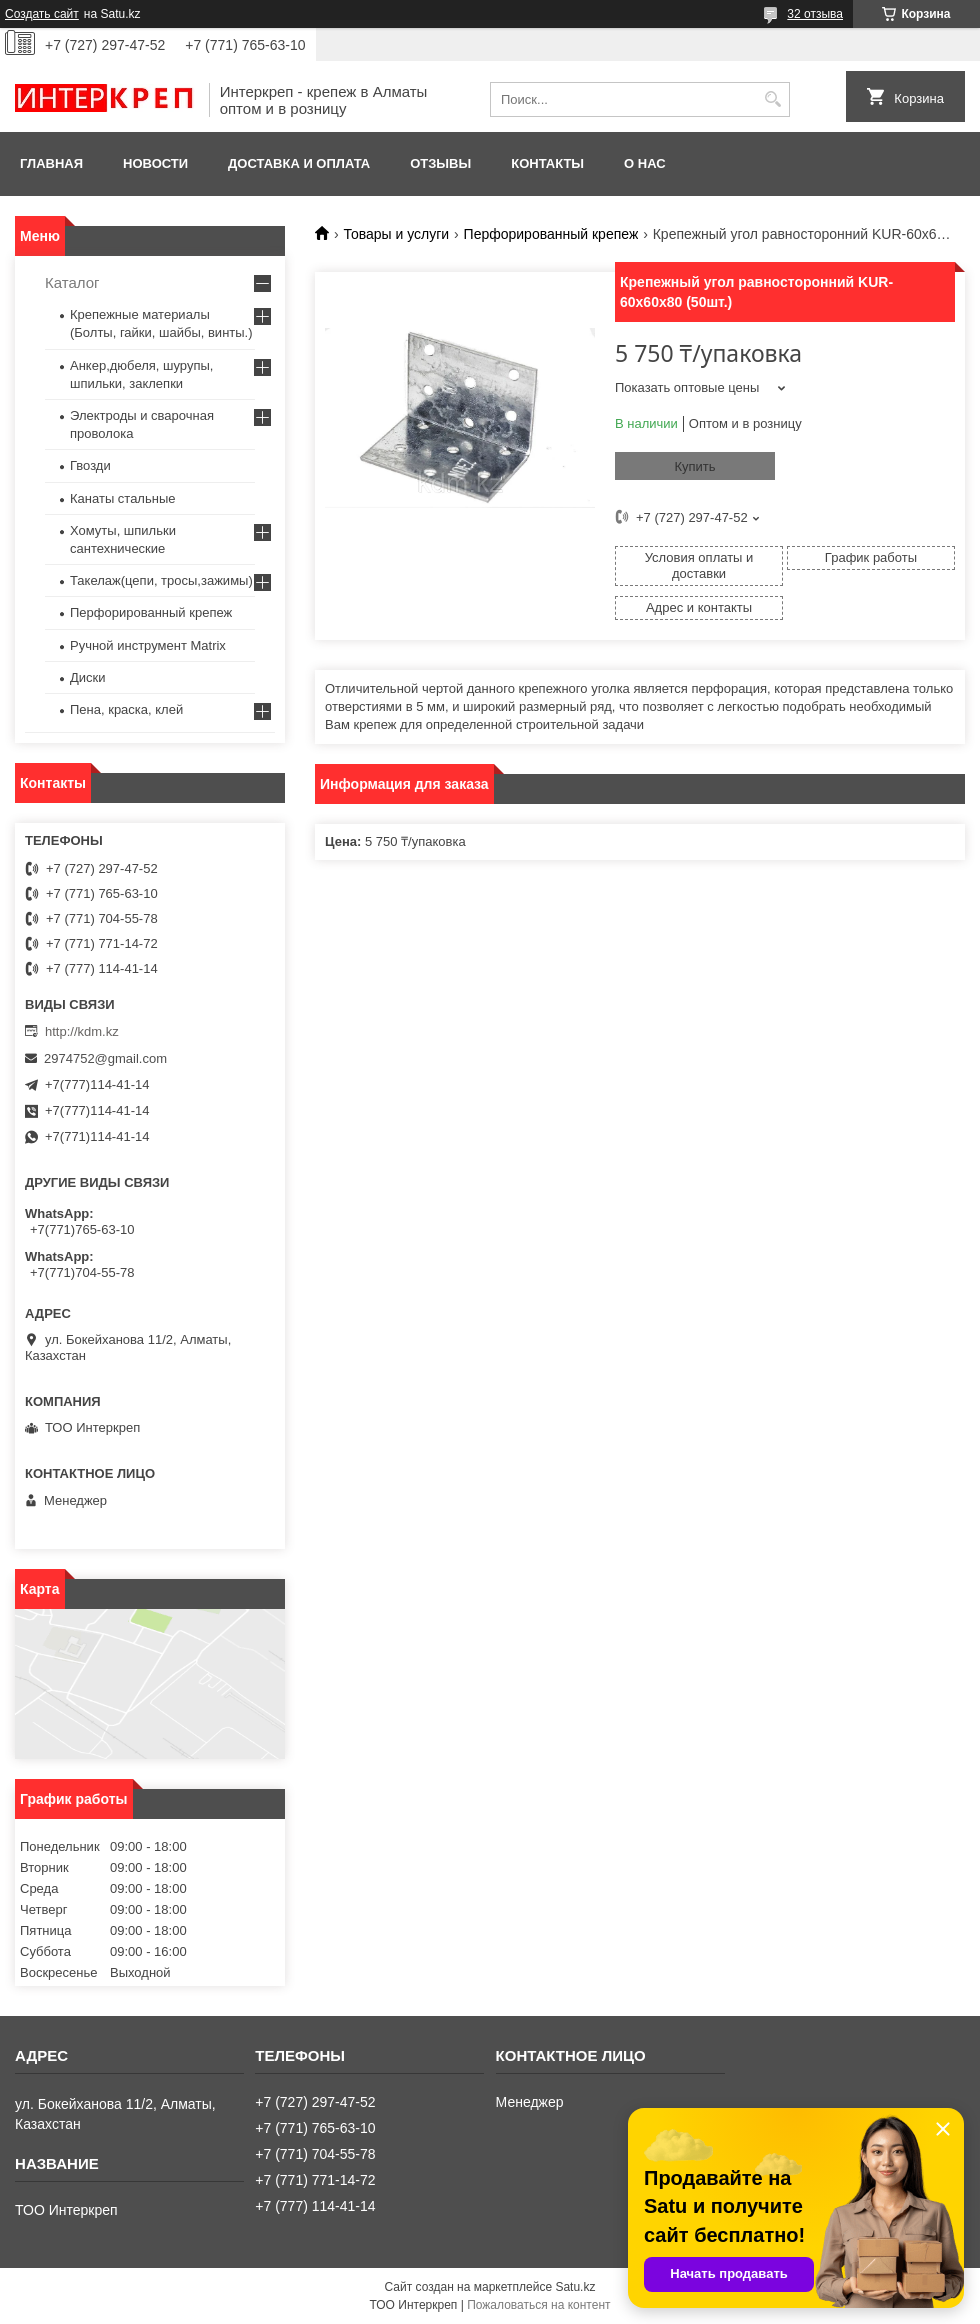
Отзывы (440, 163)
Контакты (547, 163)
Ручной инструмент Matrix (148, 645)
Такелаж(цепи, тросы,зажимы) (161, 580)
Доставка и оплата (299, 163)
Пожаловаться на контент (538, 2305)
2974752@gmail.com (105, 1058)
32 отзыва (815, 14)
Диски (88, 677)
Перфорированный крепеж (551, 234)
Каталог (72, 282)
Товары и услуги (396, 234)
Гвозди (90, 465)
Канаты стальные (123, 498)
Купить (694, 466)
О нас (645, 163)
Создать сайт (42, 14)
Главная (51, 163)
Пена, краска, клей (126, 709)
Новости (155, 163)
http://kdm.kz (82, 1031)
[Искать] (772, 99)
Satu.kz (575, 2287)
